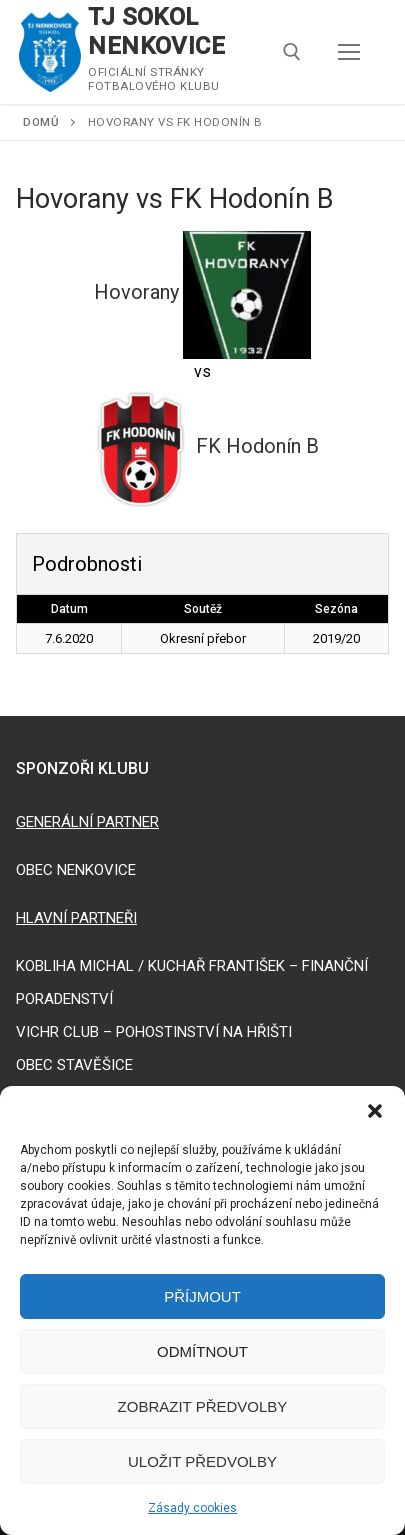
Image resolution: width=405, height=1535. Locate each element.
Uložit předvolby (202, 1461)
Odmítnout (202, 1351)
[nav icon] (349, 52)
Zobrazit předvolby (203, 1406)
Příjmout (202, 1296)
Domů (41, 122)
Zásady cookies (192, 1508)
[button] (375, 1111)
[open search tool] (292, 52)
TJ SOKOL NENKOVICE (156, 31)
